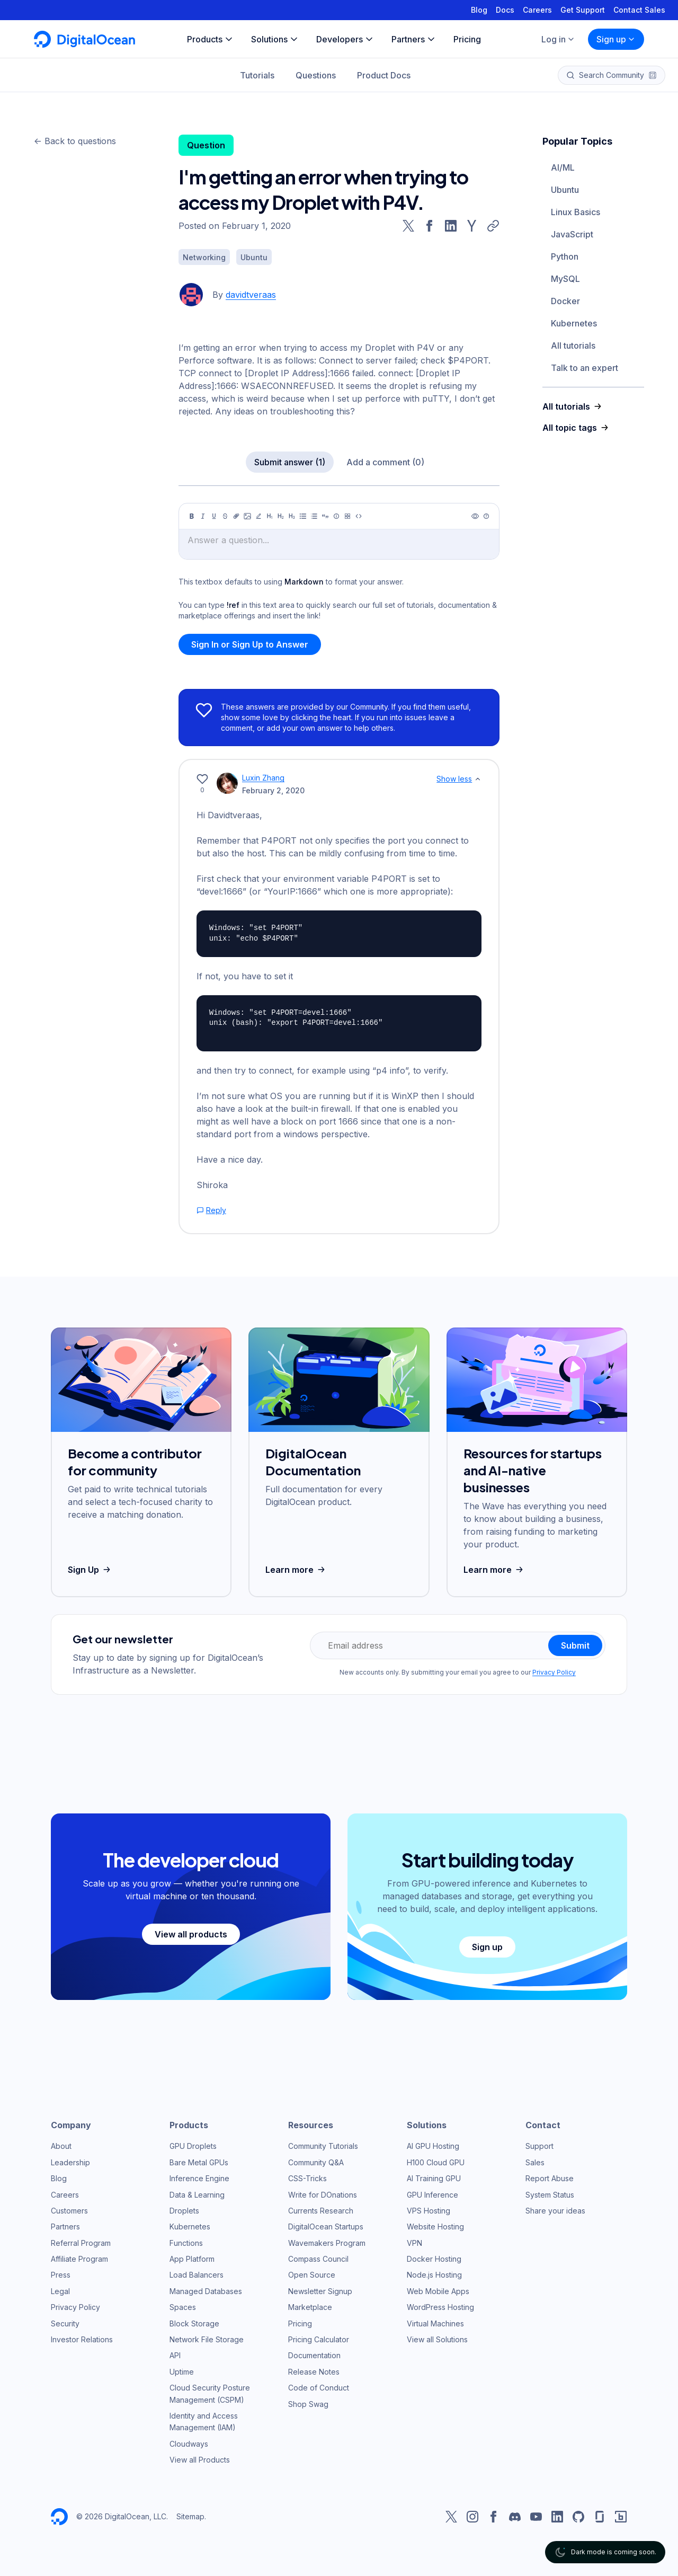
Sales (535, 2162)
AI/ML (563, 167)
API (175, 2355)
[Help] (486, 516)
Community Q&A (316, 2162)
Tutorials (257, 75)
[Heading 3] (292, 516)
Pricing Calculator (318, 2339)
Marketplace (310, 2307)
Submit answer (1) (289, 462)
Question (206, 145)
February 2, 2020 (273, 790)
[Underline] (214, 516)
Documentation (314, 2355)
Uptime (182, 2371)
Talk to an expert (584, 367)
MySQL (565, 278)
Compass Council (318, 2258)
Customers (69, 2210)
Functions (186, 2242)
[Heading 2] (280, 516)
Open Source (311, 2274)
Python (564, 256)
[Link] (236, 516)
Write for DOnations (322, 2194)
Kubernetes (574, 323)
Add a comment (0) (385, 462)
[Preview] (475, 516)
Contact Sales (639, 9)
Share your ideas (555, 2210)
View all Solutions (437, 2339)
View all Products (200, 2459)
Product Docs (384, 75)
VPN (414, 2242)
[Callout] (336, 516)
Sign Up (90, 1569)
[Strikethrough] (225, 516)
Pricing (300, 2323)
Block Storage (194, 2323)
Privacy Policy (554, 1672)
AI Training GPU (434, 2178)
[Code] (358, 516)
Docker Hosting (434, 2258)
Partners (65, 2226)
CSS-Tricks (307, 2178)
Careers (537, 9)
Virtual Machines (435, 2323)
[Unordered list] (303, 516)
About (61, 2145)
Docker (565, 301)
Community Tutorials (323, 2145)
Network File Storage (207, 2339)
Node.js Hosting (434, 2274)
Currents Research (320, 2210)
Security (65, 2323)
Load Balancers (197, 2274)
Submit (575, 1645)
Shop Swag (308, 2404)
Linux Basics (575, 212)
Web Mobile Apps (438, 2291)
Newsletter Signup (320, 2291)
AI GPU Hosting (433, 2145)
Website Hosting (435, 2226)
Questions (316, 75)
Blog (479, 9)
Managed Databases (206, 2291)
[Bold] (192, 516)
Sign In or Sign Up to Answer (249, 644)
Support (539, 2145)
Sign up (616, 39)
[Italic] (203, 516)
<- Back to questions (75, 141)
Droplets (184, 2210)
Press (60, 2274)
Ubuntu (565, 189)
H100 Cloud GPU (436, 2162)
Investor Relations (82, 2339)
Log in (558, 39)
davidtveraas (251, 294)
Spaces (183, 2307)
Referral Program (81, 2242)
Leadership (70, 2162)
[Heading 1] (269, 516)
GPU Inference (432, 2194)
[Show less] (477, 779)
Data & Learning (197, 2194)
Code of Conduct (318, 2387)
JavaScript (572, 234)
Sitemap (190, 2516)
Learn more (296, 1569)
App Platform (192, 2258)
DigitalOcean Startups (325, 2226)
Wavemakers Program (326, 2242)
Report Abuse (549, 2178)
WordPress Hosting (440, 2307)
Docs (505, 9)
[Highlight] (258, 516)
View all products (191, 1934)
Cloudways (189, 2443)
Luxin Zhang (263, 777)
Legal (60, 2291)
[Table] (347, 516)
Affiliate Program (79, 2258)
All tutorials (573, 345)
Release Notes (314, 2371)
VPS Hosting (428, 2210)
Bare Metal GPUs (199, 2162)
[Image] (247, 516)
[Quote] (325, 516)
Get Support (582, 9)
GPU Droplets (193, 2145)
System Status (549, 2194)
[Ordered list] (314, 516)
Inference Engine (199, 2178)
